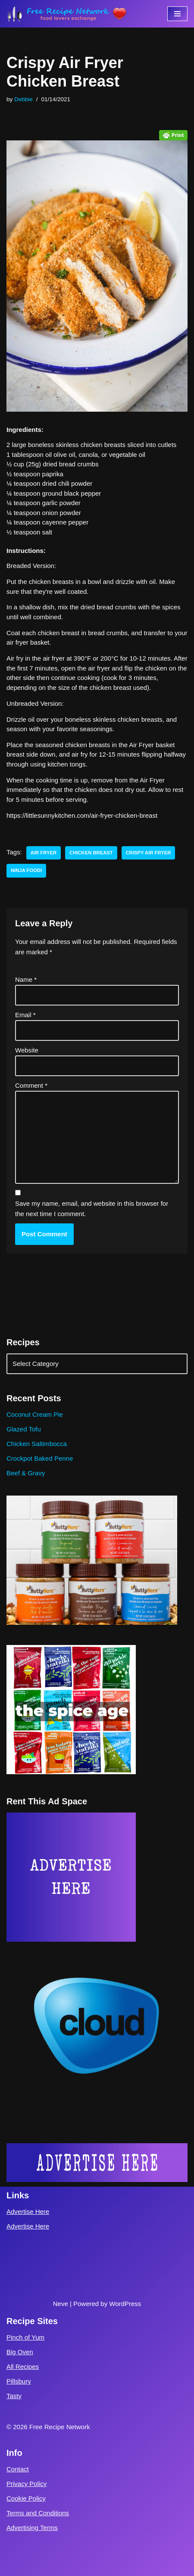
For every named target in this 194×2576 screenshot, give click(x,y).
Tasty (14, 2395)
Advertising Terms (32, 2527)
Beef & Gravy (25, 1473)
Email (25, 1014)
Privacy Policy (26, 2483)
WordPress (125, 2303)
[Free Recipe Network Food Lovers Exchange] (66, 14)
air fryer (43, 852)
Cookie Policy (26, 2498)
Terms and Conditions (37, 2513)
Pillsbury (18, 2381)
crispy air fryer (148, 852)
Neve (60, 2303)
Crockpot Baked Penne (39, 1458)
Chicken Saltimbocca (36, 1443)
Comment (31, 1085)
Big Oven (19, 2352)
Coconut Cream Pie (34, 1414)
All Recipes (22, 2366)
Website (26, 1050)
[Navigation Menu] (177, 13)
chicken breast (91, 852)
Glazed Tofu (23, 1429)
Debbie (23, 99)
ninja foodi (26, 870)
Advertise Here (27, 2211)
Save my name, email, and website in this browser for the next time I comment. (91, 1208)
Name (26, 979)
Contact (17, 2469)
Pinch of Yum (25, 2337)
